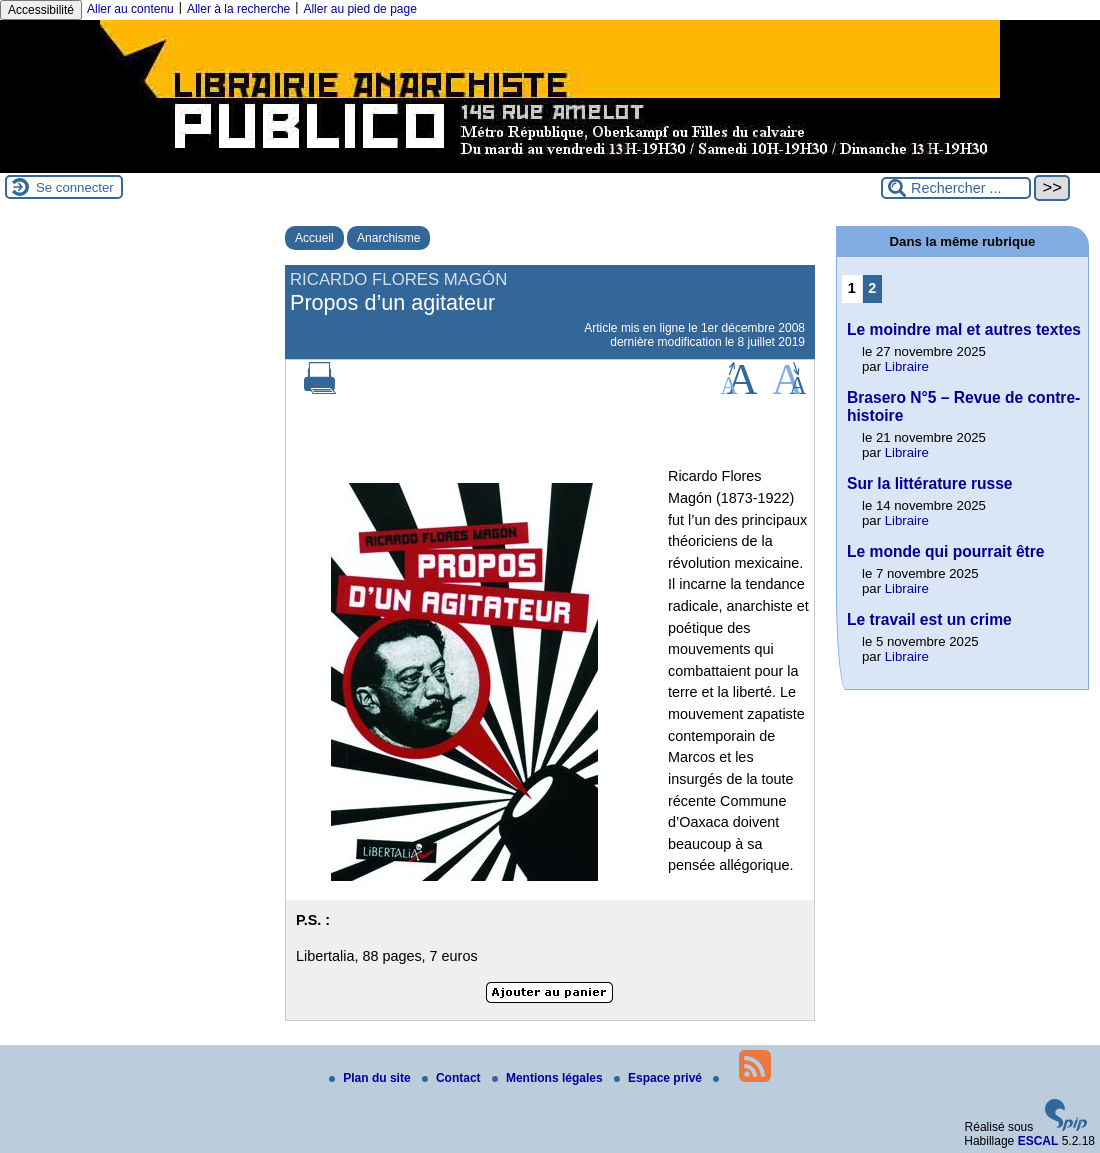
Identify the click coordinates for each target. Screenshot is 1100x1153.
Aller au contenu (130, 9)
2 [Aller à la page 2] (872, 288)
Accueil (314, 238)
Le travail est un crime (929, 619)
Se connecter (75, 187)
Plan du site (371, 1078)
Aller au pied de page (359, 9)
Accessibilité (41, 10)
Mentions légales (549, 1078)
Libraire (907, 366)
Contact (453, 1078)
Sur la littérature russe (930, 483)
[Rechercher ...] (956, 188)
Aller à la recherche (238, 9)
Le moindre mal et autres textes (964, 329)
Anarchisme (388, 238)
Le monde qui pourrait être (946, 551)
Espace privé (659, 1078)
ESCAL (1038, 1141)
